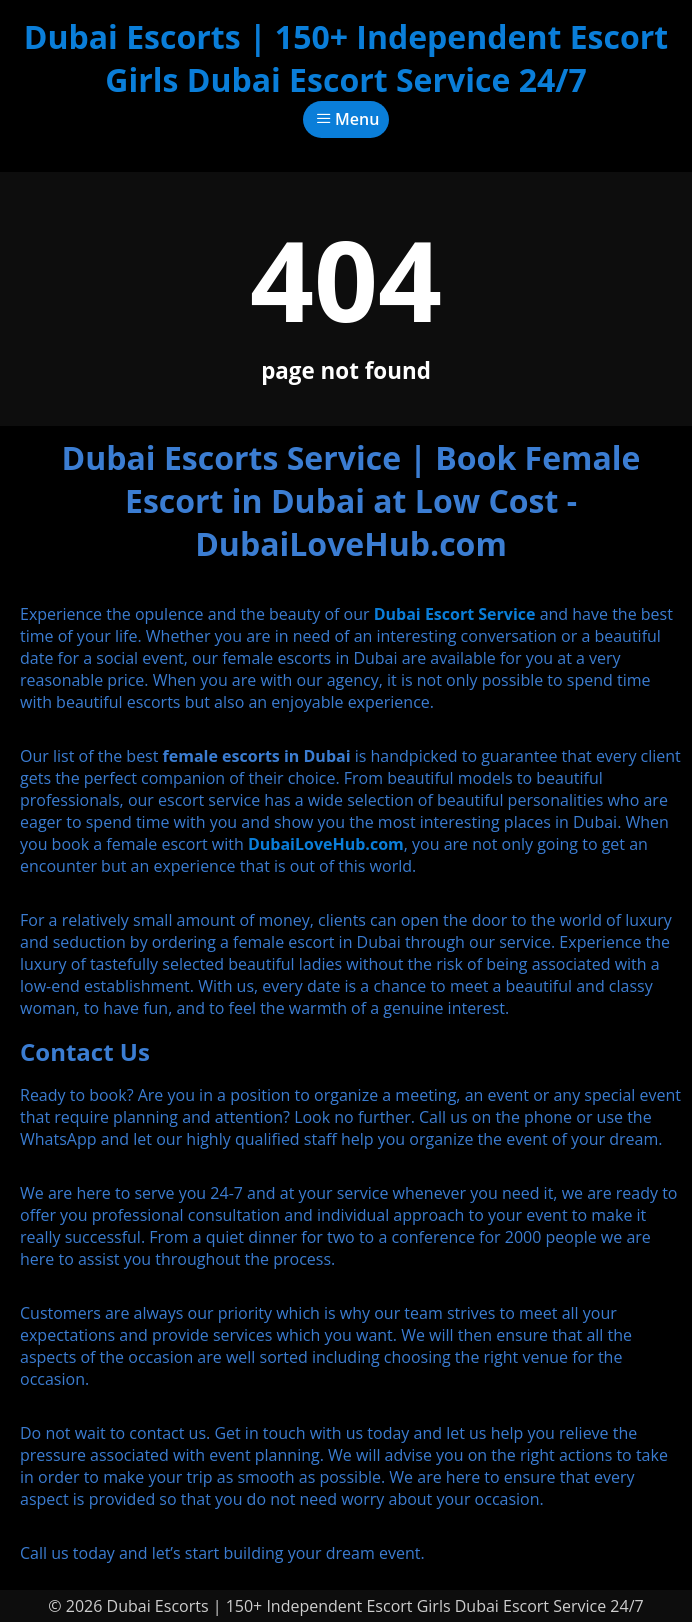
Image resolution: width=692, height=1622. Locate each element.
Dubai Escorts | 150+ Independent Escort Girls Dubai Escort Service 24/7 (346, 58)
